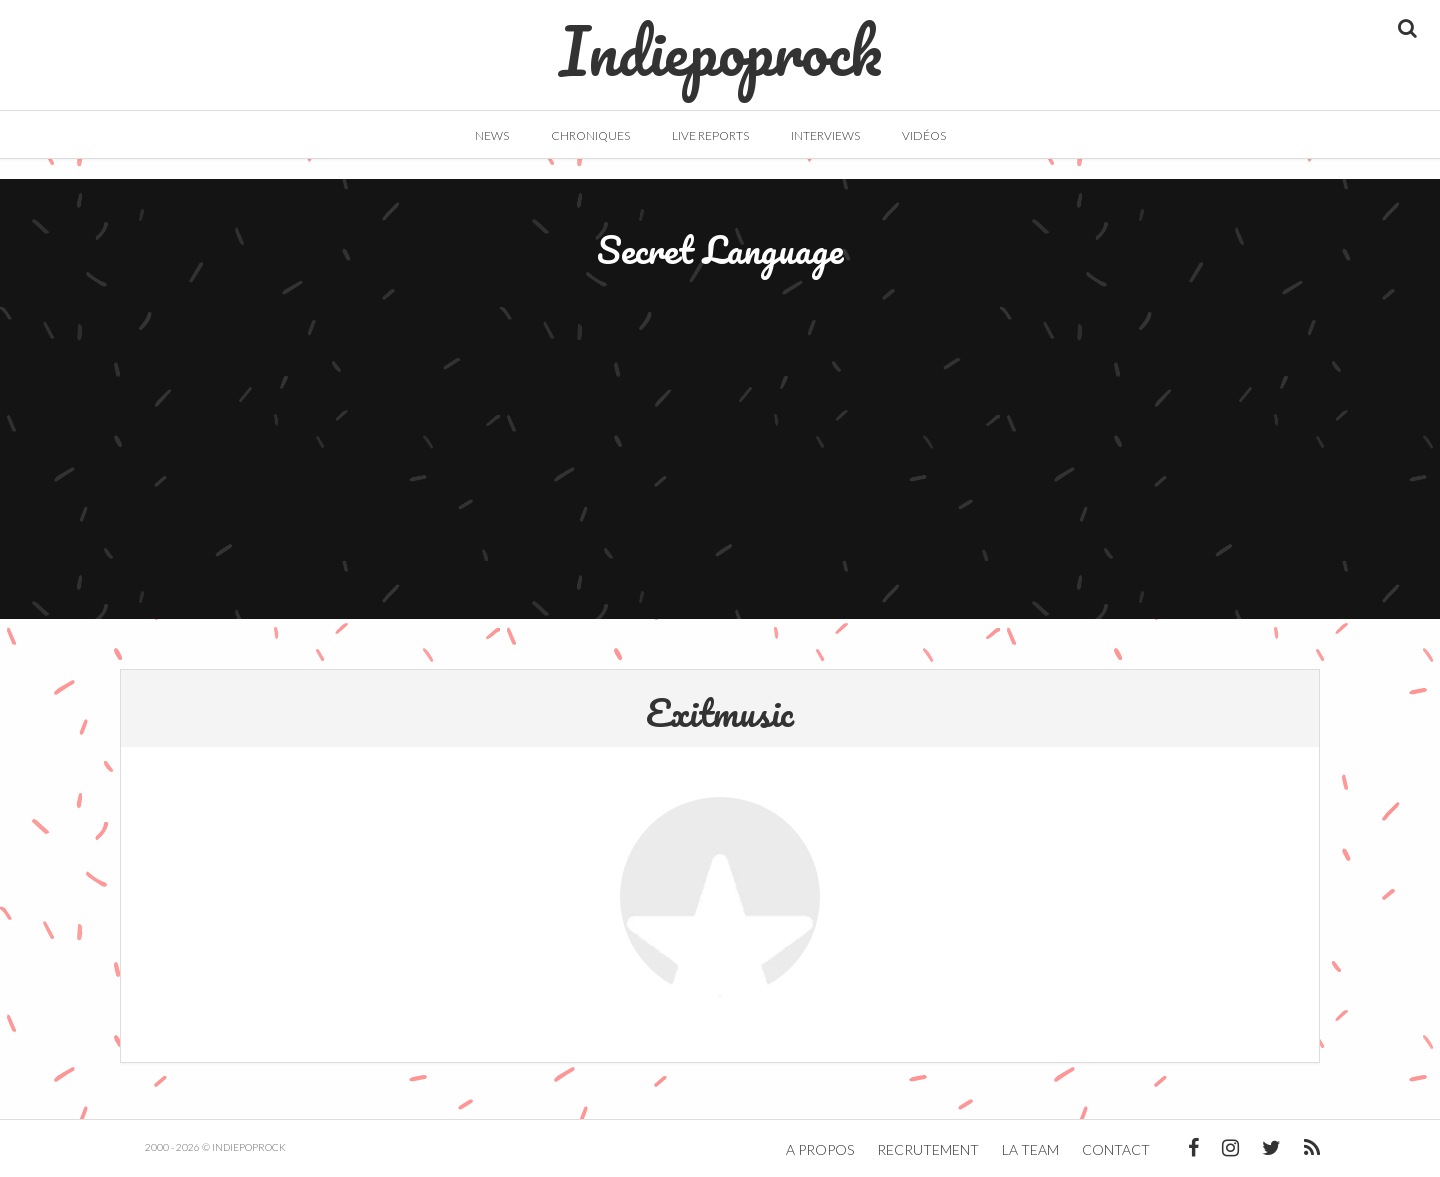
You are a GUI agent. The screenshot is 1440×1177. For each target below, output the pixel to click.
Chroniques (590, 135)
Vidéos (924, 135)
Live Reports (710, 135)
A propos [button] (820, 1149)
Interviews (825, 135)
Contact (1116, 1149)
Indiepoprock (720, 41)
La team (1030, 1149)
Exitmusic (720, 712)
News (492, 135)
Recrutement (928, 1149)
